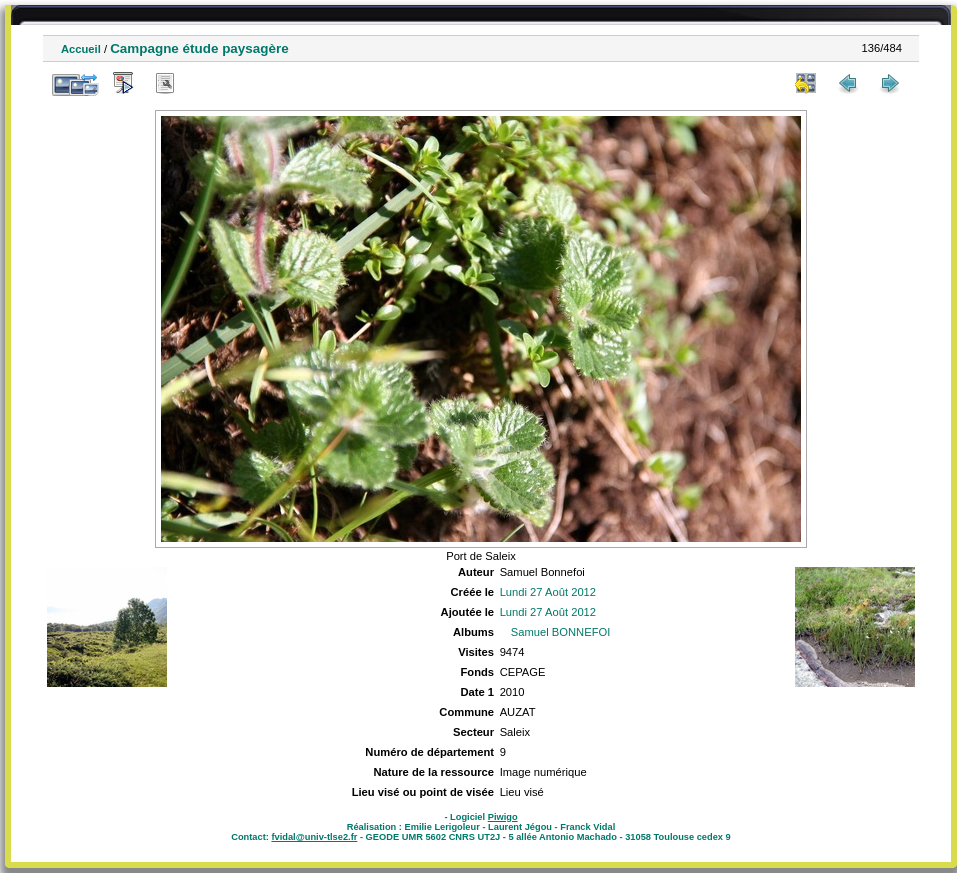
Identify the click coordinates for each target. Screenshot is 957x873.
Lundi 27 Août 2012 (548, 592)
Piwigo (503, 817)
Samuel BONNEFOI (560, 632)
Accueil (81, 49)
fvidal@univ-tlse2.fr (314, 837)
